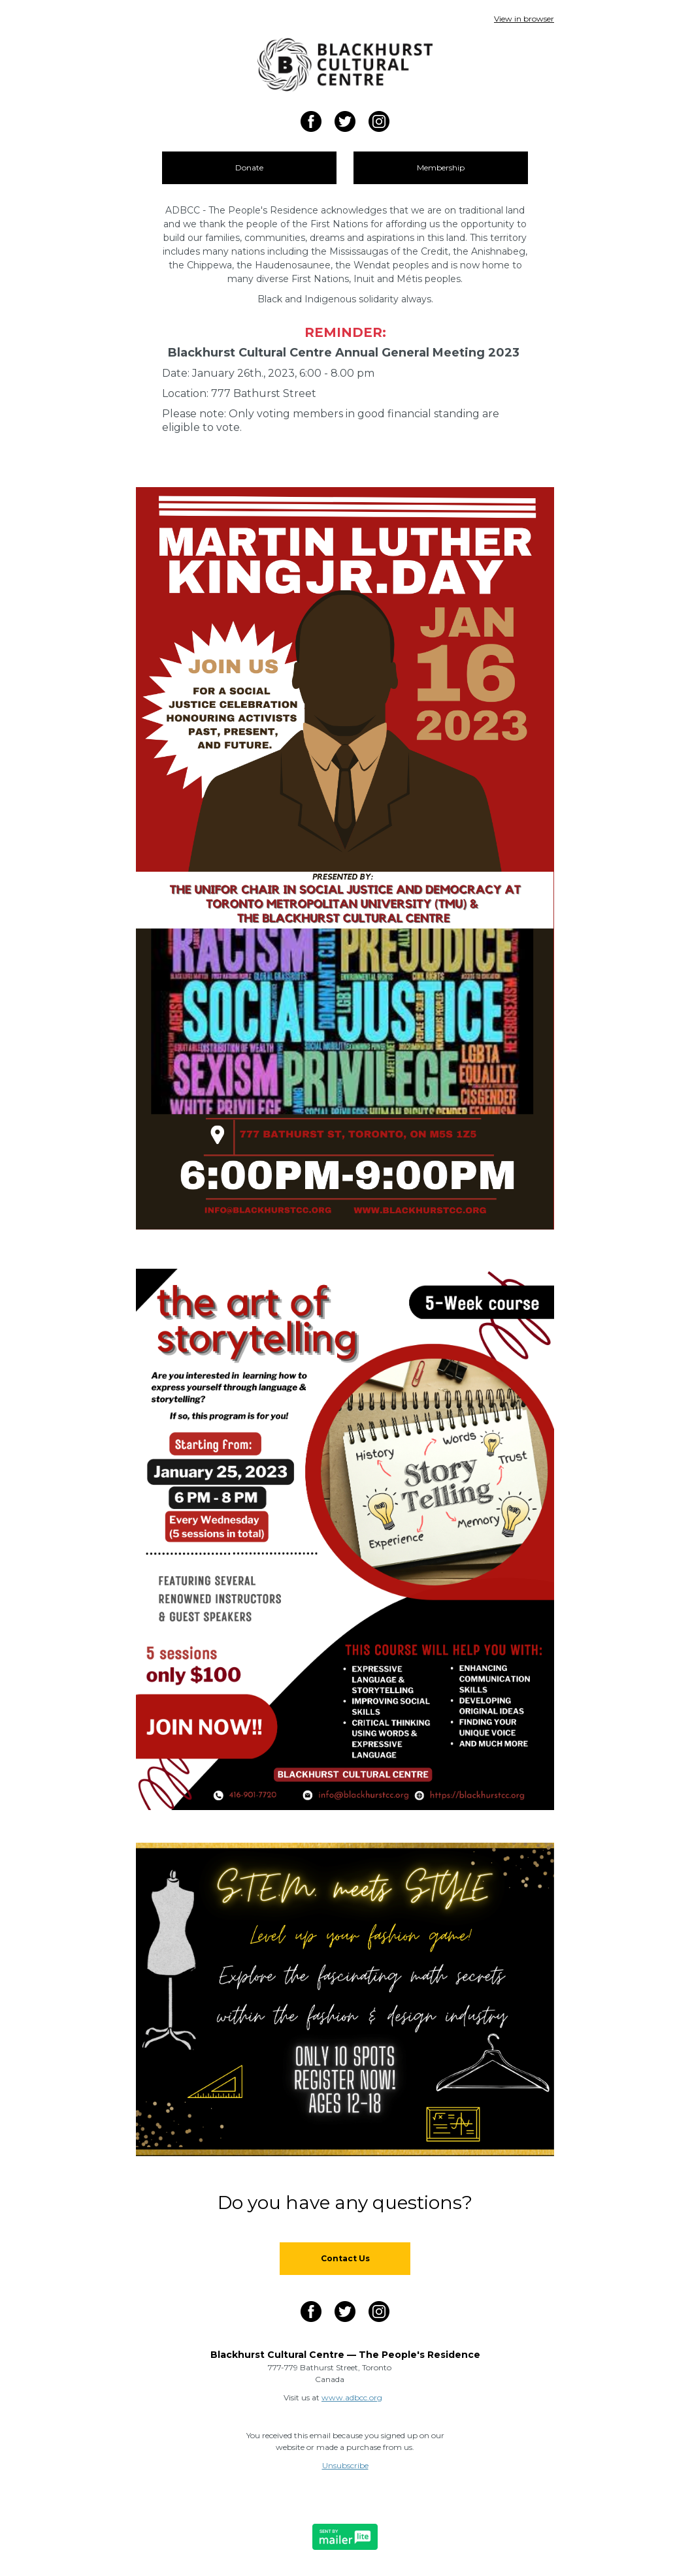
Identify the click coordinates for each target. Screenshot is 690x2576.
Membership (441, 167)
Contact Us (345, 2258)
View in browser (524, 19)
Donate (249, 167)
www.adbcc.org (351, 2397)
